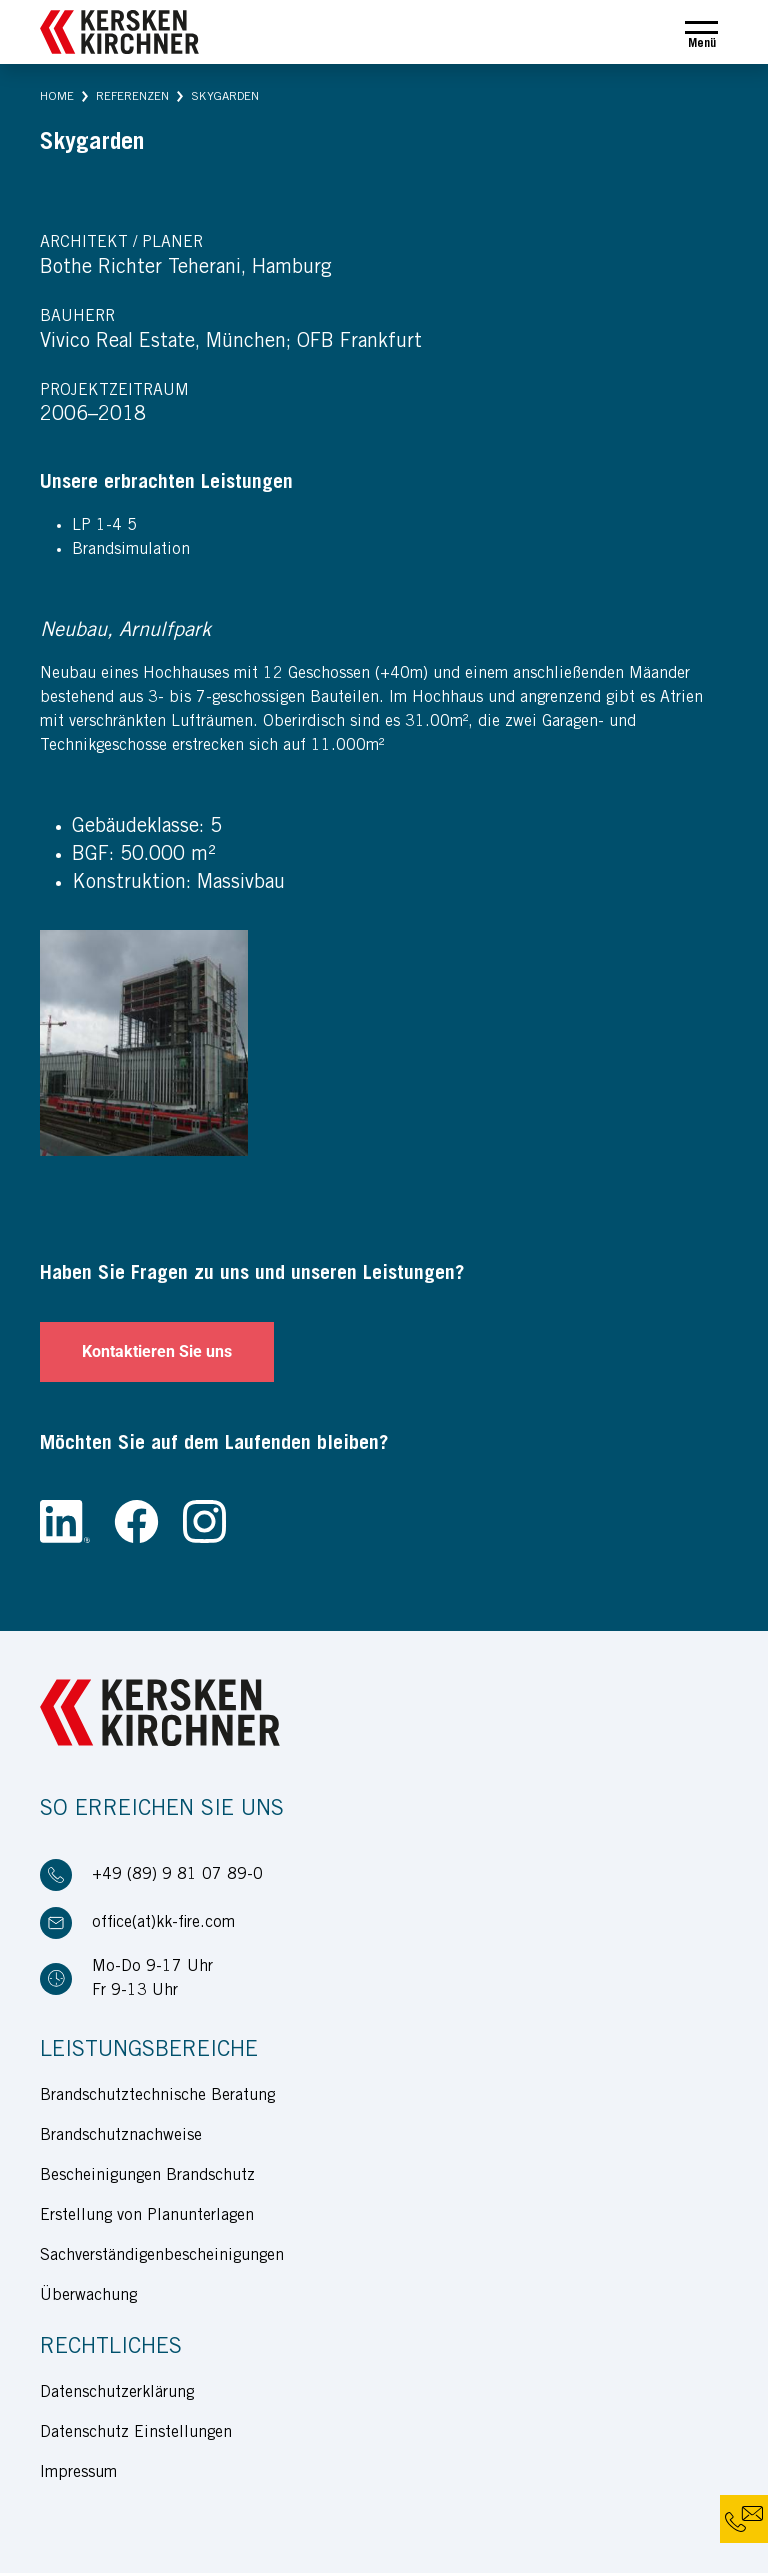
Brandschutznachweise (121, 2136)
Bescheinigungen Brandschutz (147, 2176)
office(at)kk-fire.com (163, 1923)
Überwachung (88, 2296)
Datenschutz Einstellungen (136, 2433)
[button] (57, 97)
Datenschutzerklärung (117, 2393)
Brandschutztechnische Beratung (157, 2096)
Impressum (78, 2473)
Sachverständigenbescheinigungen (162, 2256)
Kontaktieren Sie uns (157, 1351)
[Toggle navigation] (701, 32)
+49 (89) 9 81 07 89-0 (177, 1875)
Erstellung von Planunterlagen (147, 2216)
